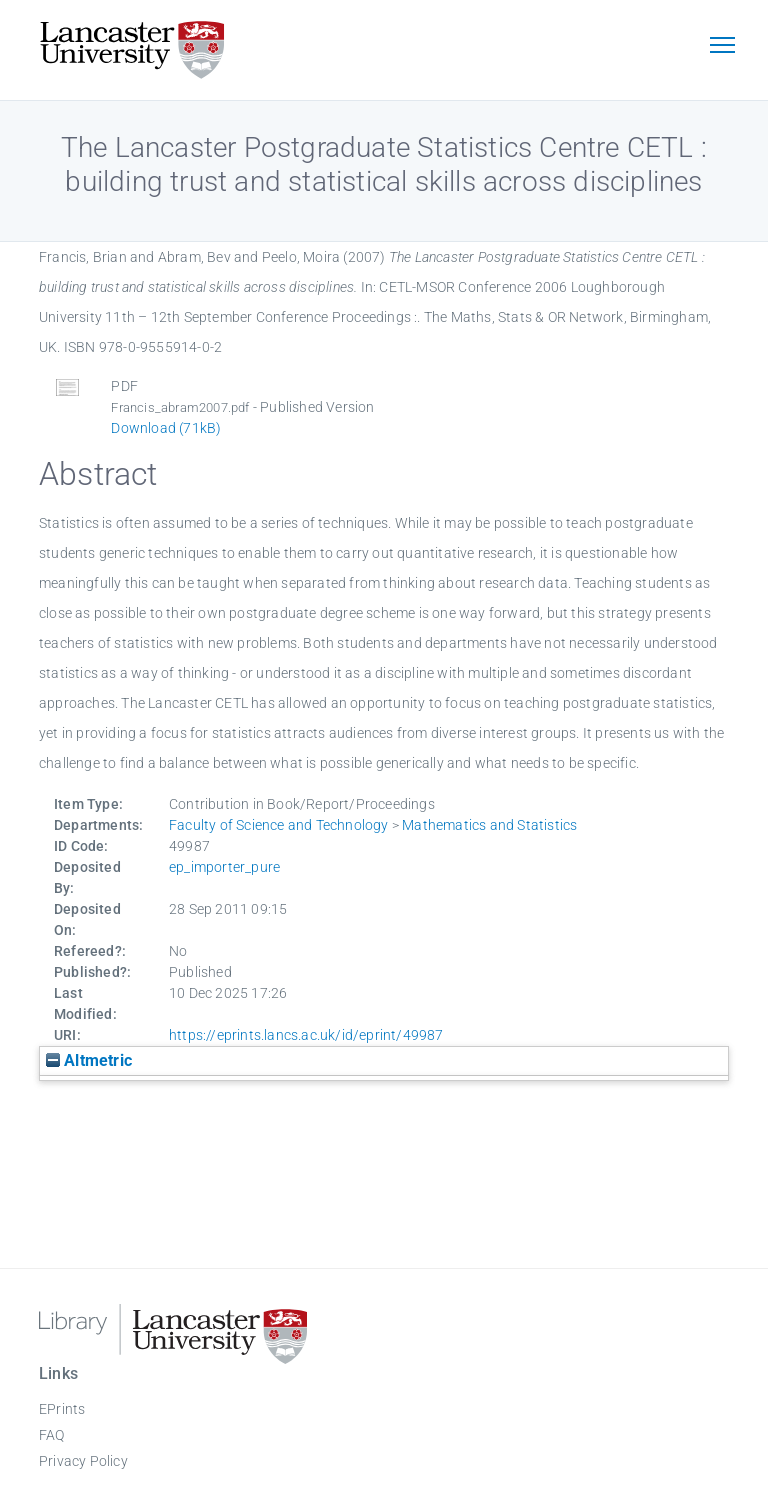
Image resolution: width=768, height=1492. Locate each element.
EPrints (62, 1409)
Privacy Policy (83, 1461)
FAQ (52, 1435)
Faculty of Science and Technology (279, 825)
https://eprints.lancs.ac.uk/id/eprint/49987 (306, 1035)
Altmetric (89, 1060)
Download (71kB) (166, 428)
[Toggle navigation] (722, 47)
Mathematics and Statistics (489, 825)
